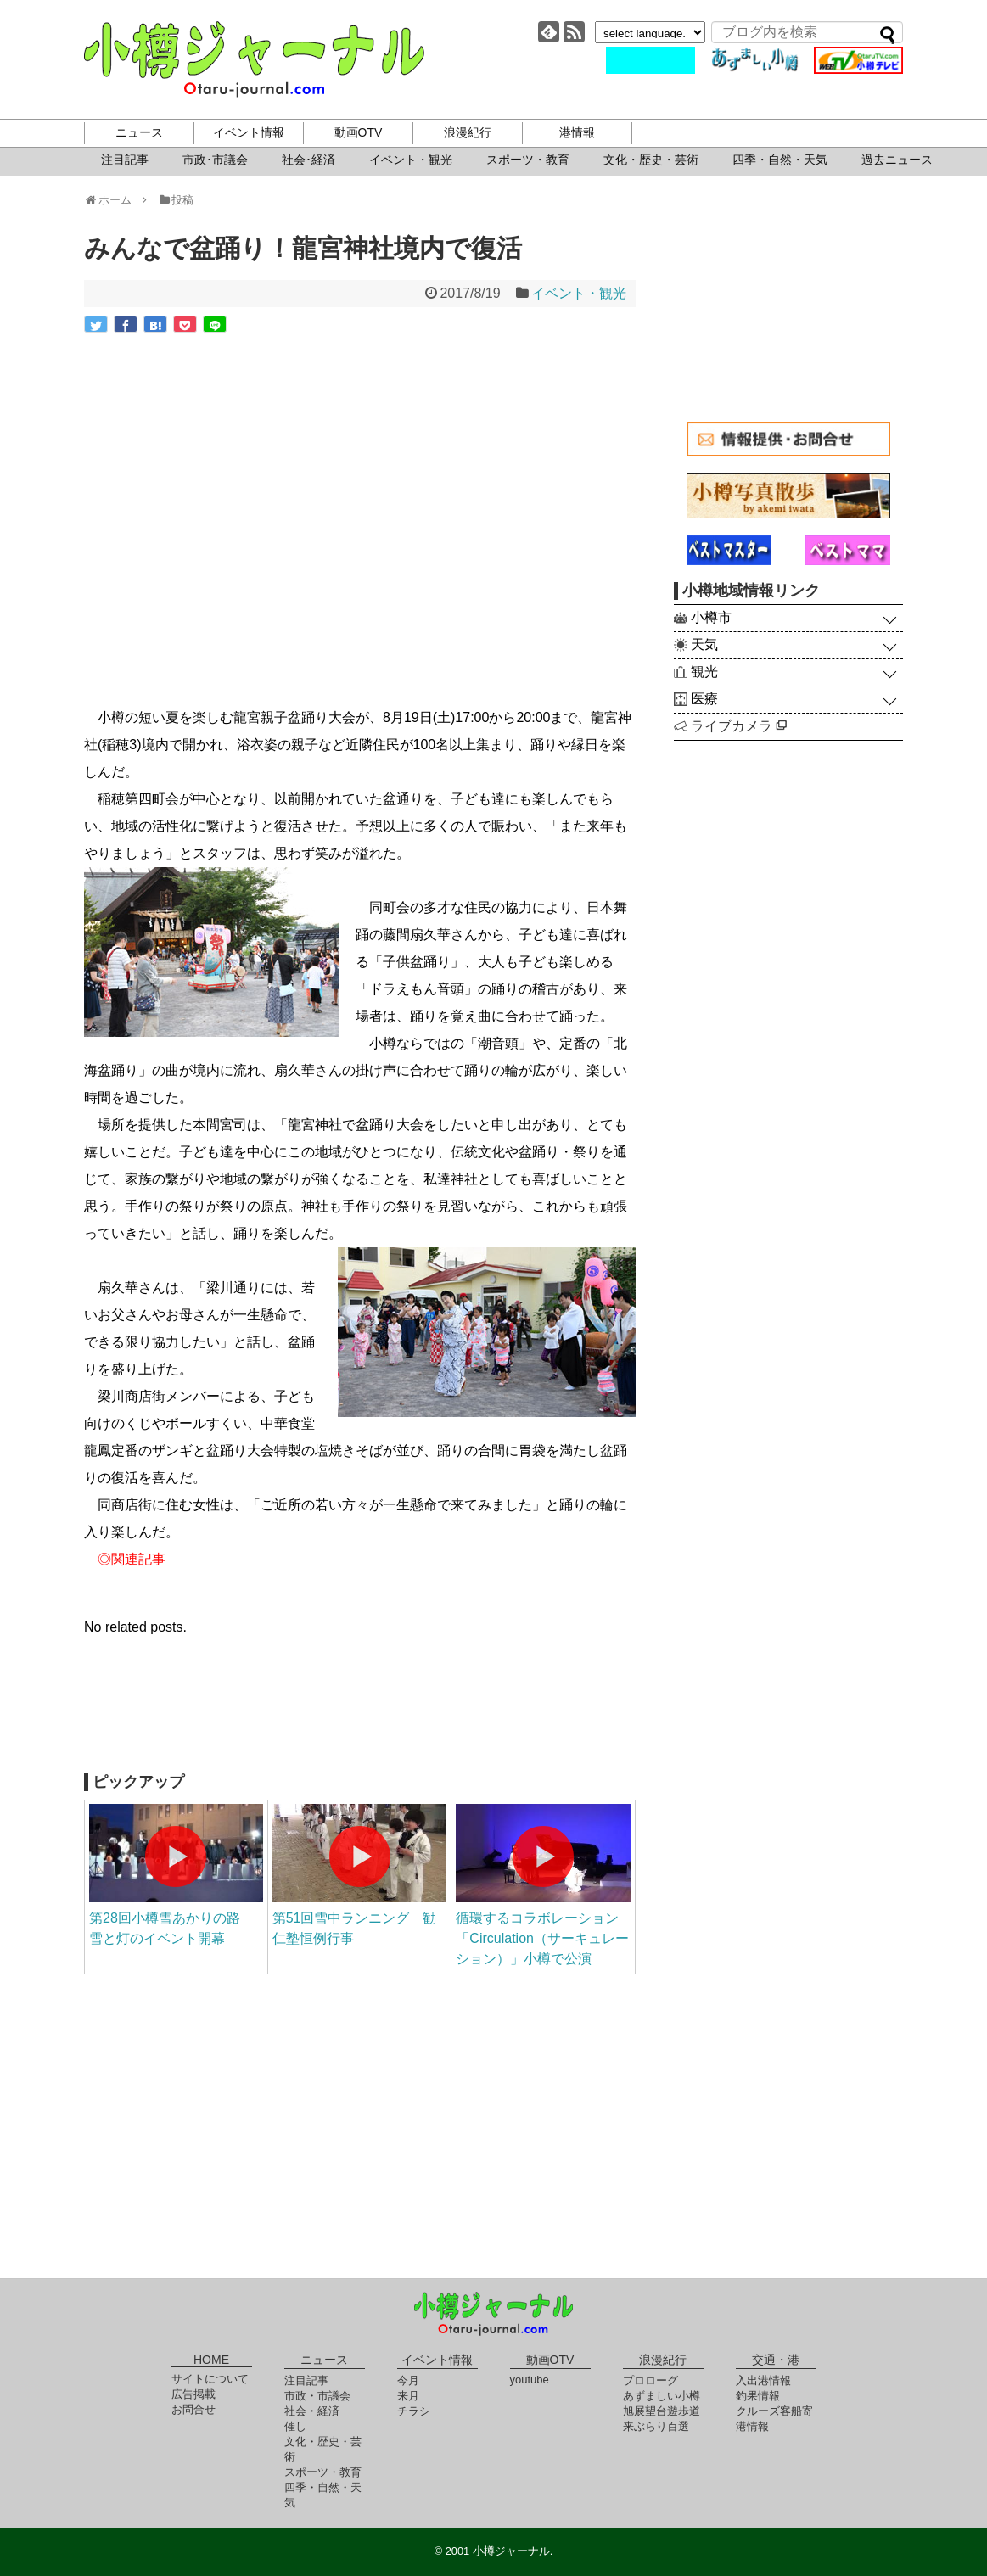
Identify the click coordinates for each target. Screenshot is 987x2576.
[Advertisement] (360, 1714)
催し (295, 2426)
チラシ (413, 2411)
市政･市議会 (215, 159)
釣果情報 (758, 2395)
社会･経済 (308, 159)
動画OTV (358, 132)
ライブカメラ (739, 726)
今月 (408, 2380)
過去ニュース (897, 159)
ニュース (139, 132)
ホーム (113, 199)
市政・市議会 (317, 2395)
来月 (408, 2395)
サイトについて (210, 2378)
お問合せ (193, 2409)
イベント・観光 (410, 159)
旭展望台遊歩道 (661, 2411)
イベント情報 (248, 132)
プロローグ (650, 2380)
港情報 (577, 132)
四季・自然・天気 (779, 159)
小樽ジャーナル (254, 59)
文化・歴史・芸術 (650, 159)
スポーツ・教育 (527, 159)
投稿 (176, 199)
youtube (529, 2379)
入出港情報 (763, 2380)
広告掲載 (193, 2394)
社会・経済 (311, 2411)
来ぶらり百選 (656, 2426)
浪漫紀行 (467, 132)
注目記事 (125, 159)
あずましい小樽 (661, 2395)
